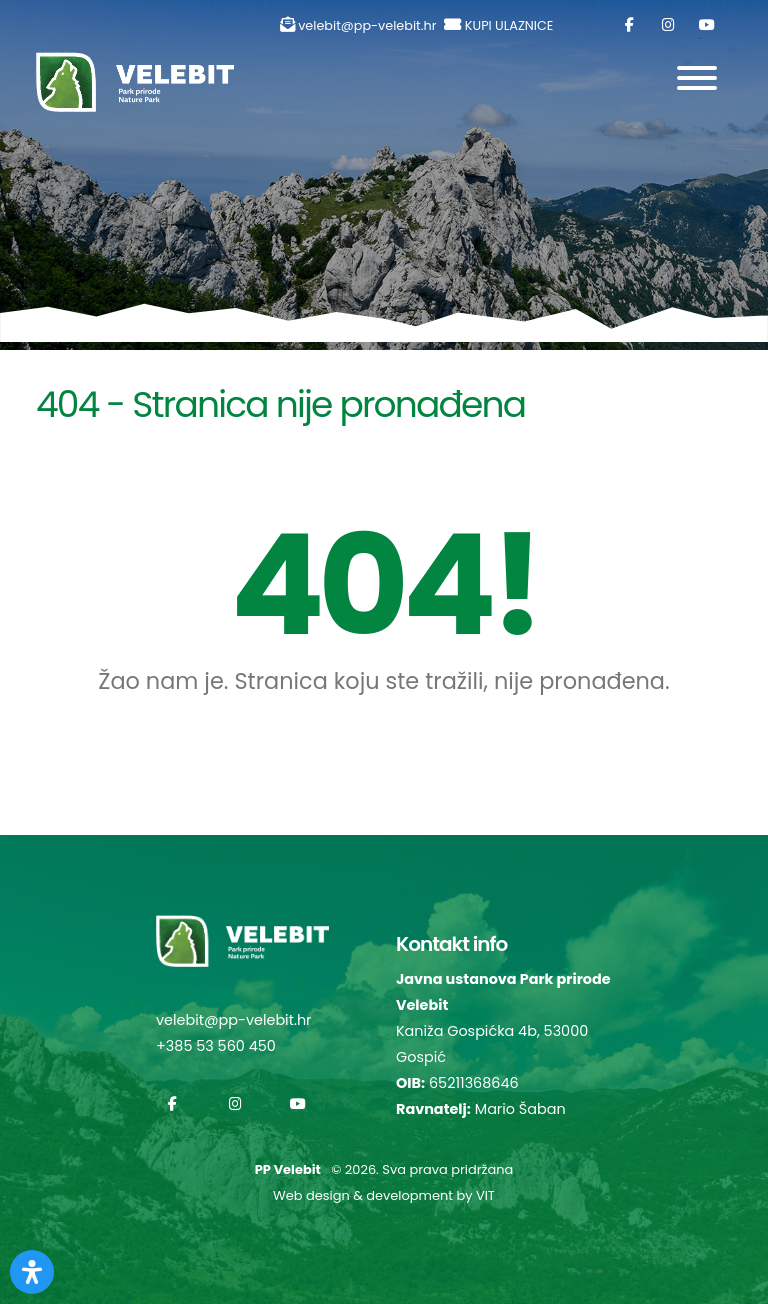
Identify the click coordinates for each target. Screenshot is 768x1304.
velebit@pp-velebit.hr (367, 25)
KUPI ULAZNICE (509, 25)
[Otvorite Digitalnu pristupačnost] (32, 1272)
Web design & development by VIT (384, 1195)
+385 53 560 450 (216, 1046)
